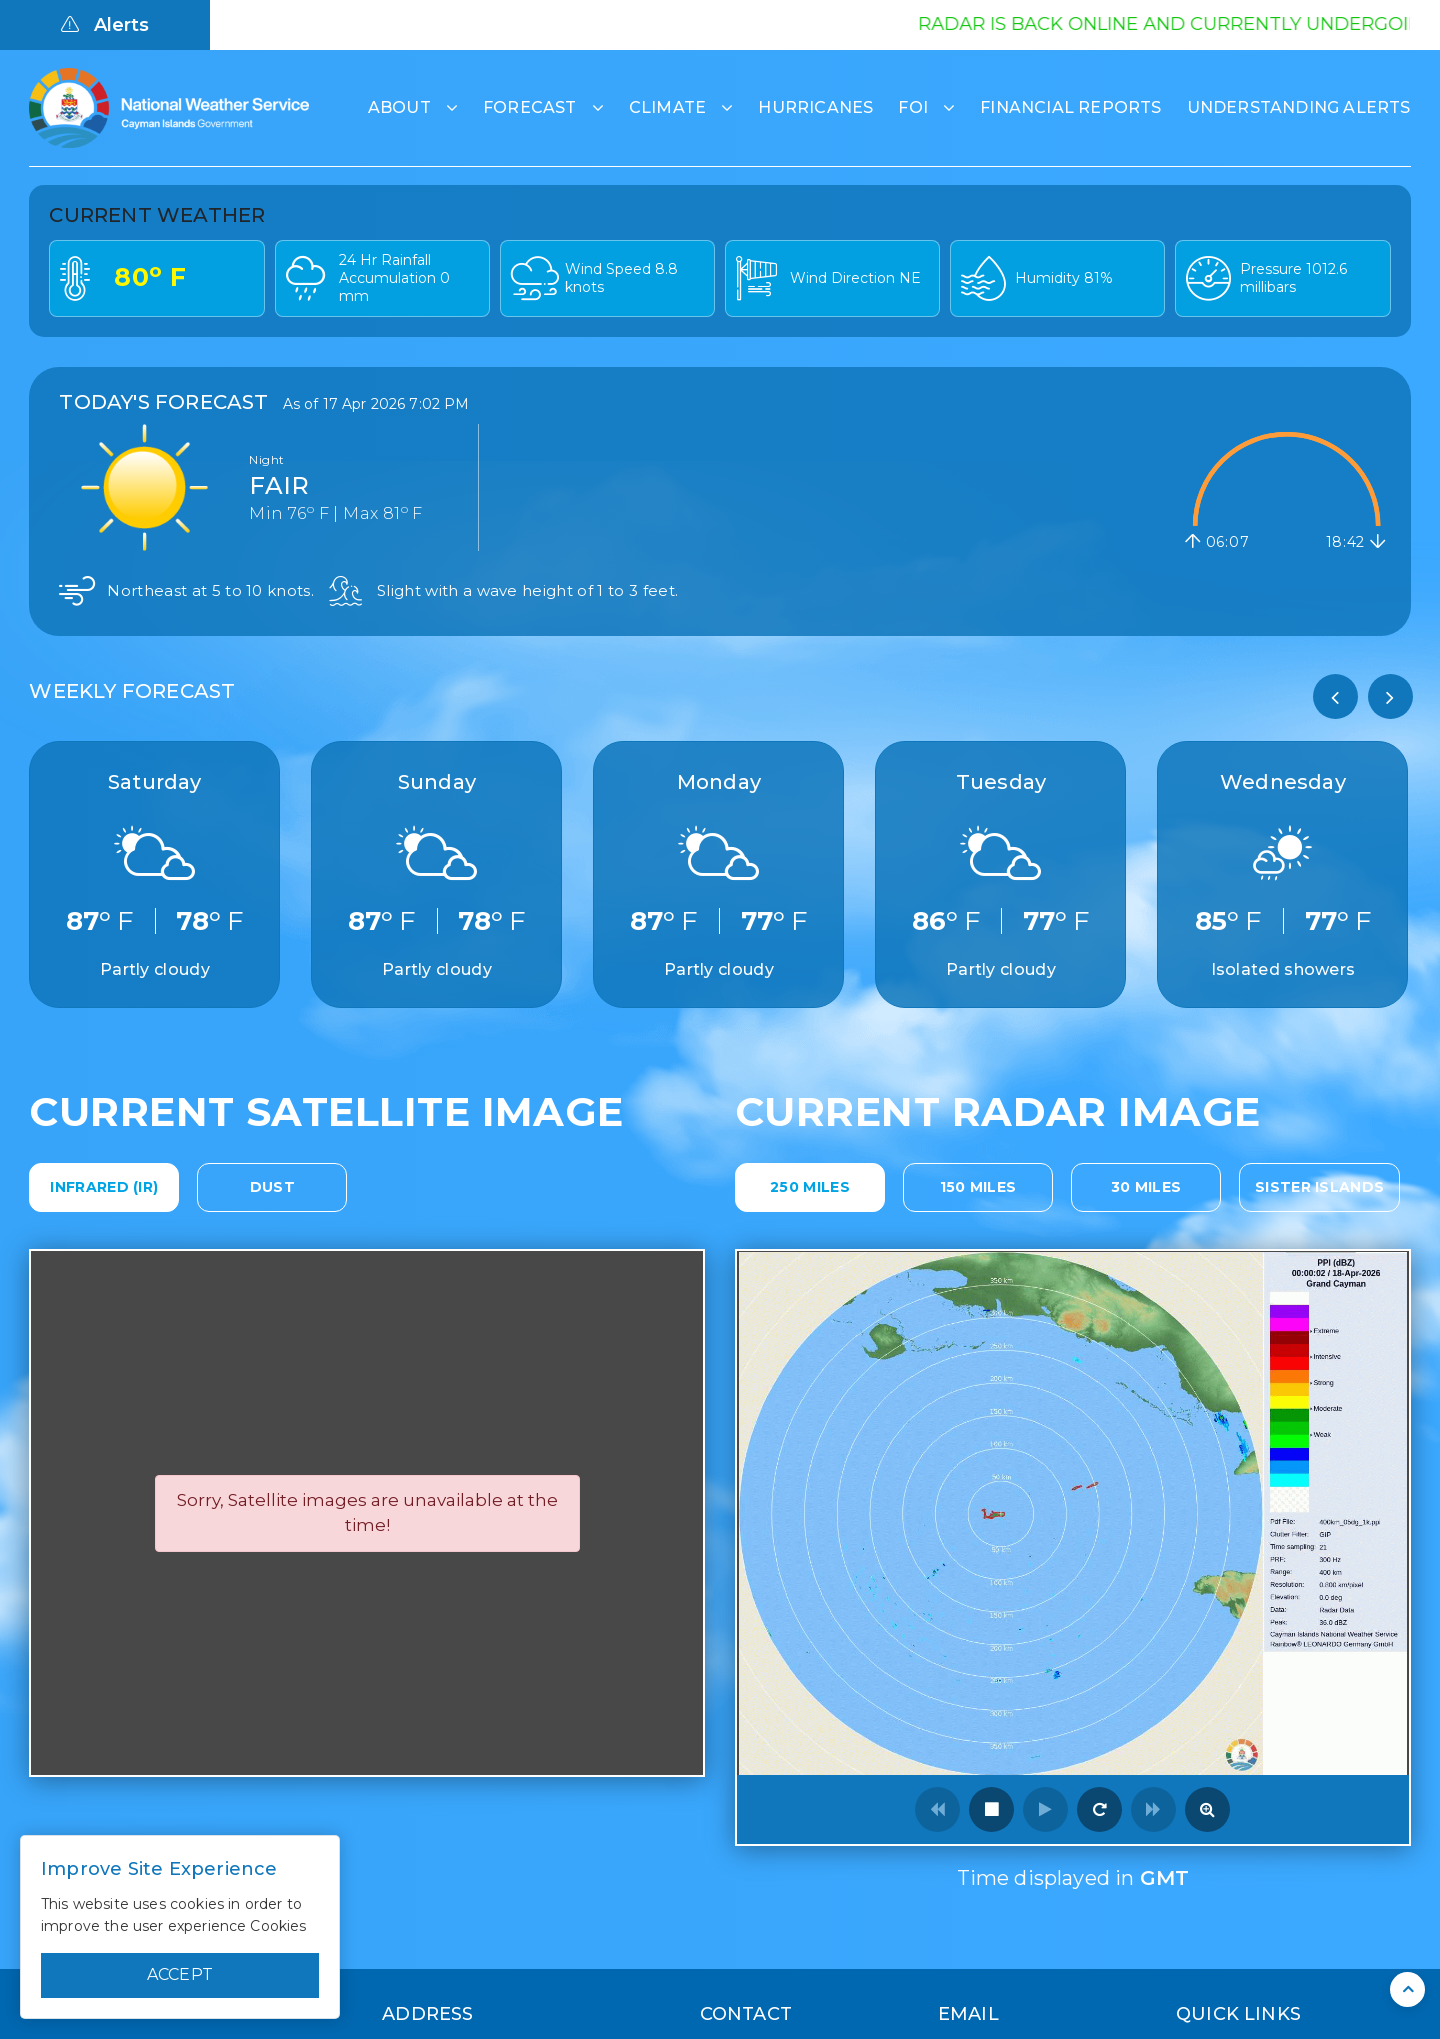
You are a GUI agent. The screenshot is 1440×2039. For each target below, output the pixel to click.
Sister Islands (1319, 1187)
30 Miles (1146, 1187)
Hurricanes (815, 107)
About (399, 107)
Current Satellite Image (326, 1111)
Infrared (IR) (104, 1187)
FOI (913, 107)
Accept (180, 1974)
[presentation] (1335, 696)
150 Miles (978, 1187)
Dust (272, 1187)
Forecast (530, 107)
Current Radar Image (998, 1111)
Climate (667, 107)
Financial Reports (1070, 107)
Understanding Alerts (1299, 107)
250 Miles (810, 1187)
